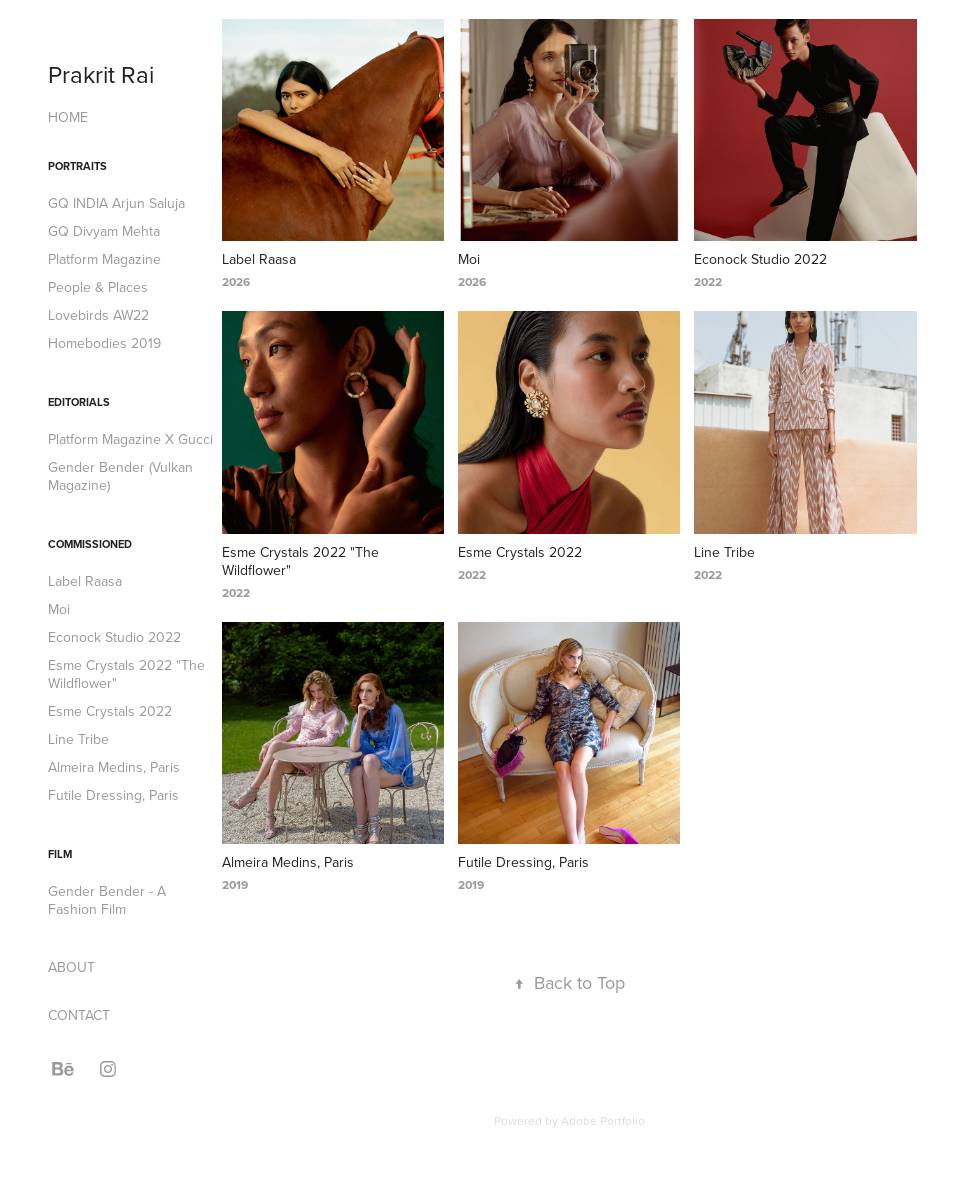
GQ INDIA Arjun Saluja (116, 203)
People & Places (98, 287)
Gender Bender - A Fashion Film (107, 900)
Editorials (79, 402)
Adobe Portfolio (603, 1120)
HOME (68, 117)
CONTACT (79, 1015)
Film (60, 854)
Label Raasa (85, 581)
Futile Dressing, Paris (113, 795)
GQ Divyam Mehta (104, 231)
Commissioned (90, 544)
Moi (59, 609)
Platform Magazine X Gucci (130, 439)
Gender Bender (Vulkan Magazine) (120, 476)
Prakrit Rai (101, 74)
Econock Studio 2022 (114, 637)
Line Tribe (78, 739)
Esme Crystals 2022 (110, 711)
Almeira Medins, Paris (114, 767)
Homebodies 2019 (104, 343)
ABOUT (71, 967)
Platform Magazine (104, 259)
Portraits (77, 166)
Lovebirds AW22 (98, 315)
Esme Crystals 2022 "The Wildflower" (126, 674)
